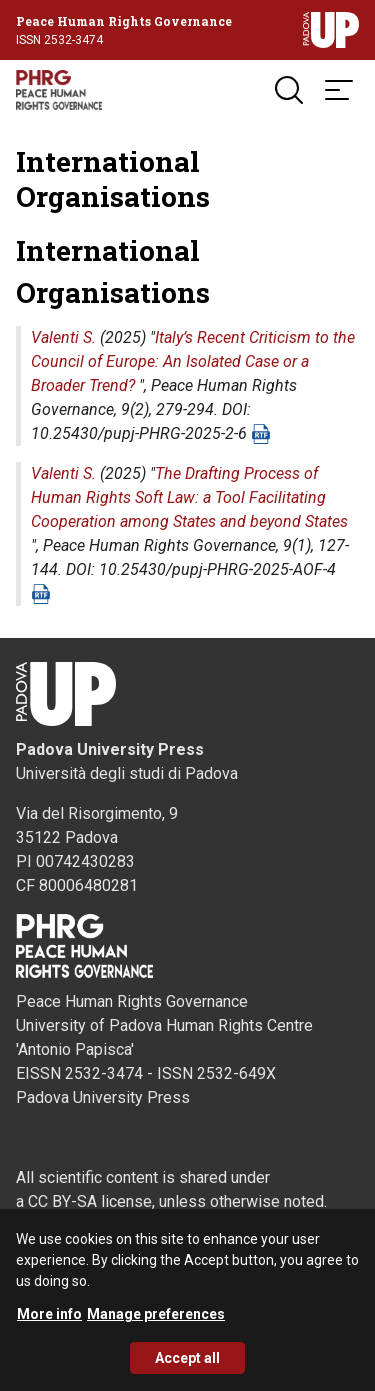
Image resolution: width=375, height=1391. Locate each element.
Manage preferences (156, 1323)
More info (49, 1323)
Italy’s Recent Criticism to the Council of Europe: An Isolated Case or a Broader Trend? (193, 361)
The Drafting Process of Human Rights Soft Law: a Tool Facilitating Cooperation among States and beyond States (189, 497)
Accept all (187, 1367)
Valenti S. (63, 337)
